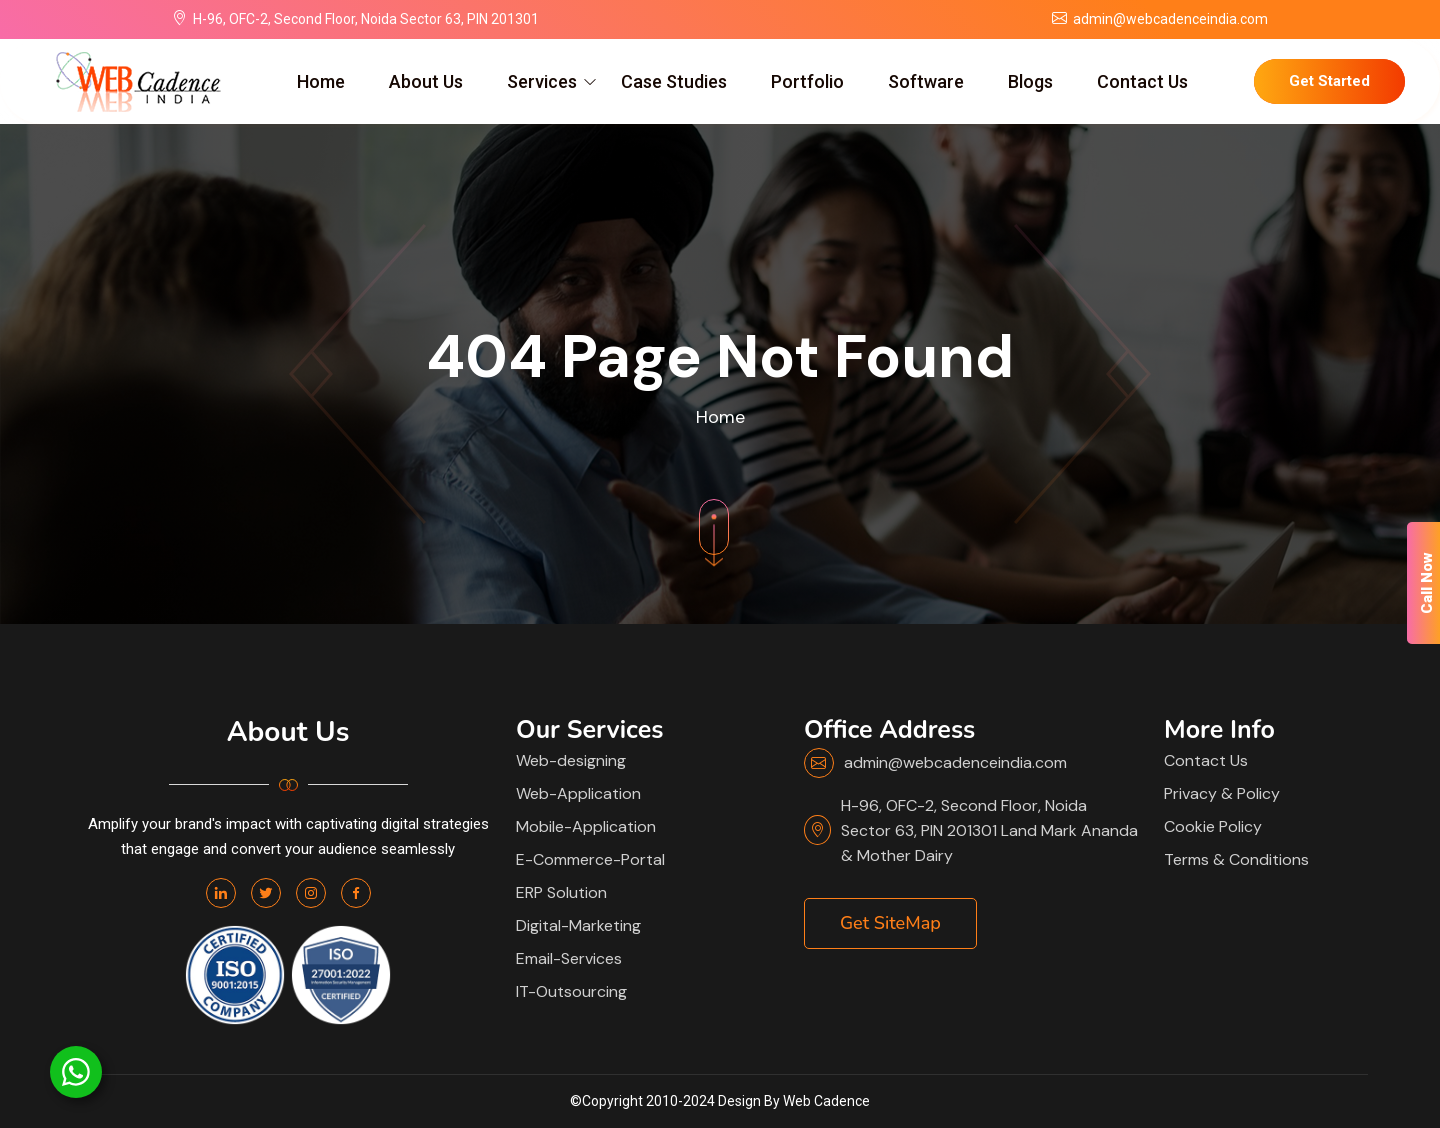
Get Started (1329, 81)
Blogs (1030, 81)
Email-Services (569, 958)
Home (321, 81)
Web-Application (578, 793)
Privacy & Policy (1222, 793)
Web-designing (571, 760)
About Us (426, 81)
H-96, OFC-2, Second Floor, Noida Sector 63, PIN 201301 (366, 19)
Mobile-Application (586, 826)
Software (926, 81)
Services (542, 81)
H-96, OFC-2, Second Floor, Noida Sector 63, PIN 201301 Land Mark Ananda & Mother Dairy (989, 830)
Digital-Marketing (578, 925)
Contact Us (1142, 81)
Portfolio (807, 81)
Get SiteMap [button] (890, 923)
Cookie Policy (1213, 826)
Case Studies (674, 81)
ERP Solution (561, 892)
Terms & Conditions (1236, 859)
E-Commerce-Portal (590, 859)
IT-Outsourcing (571, 991)
